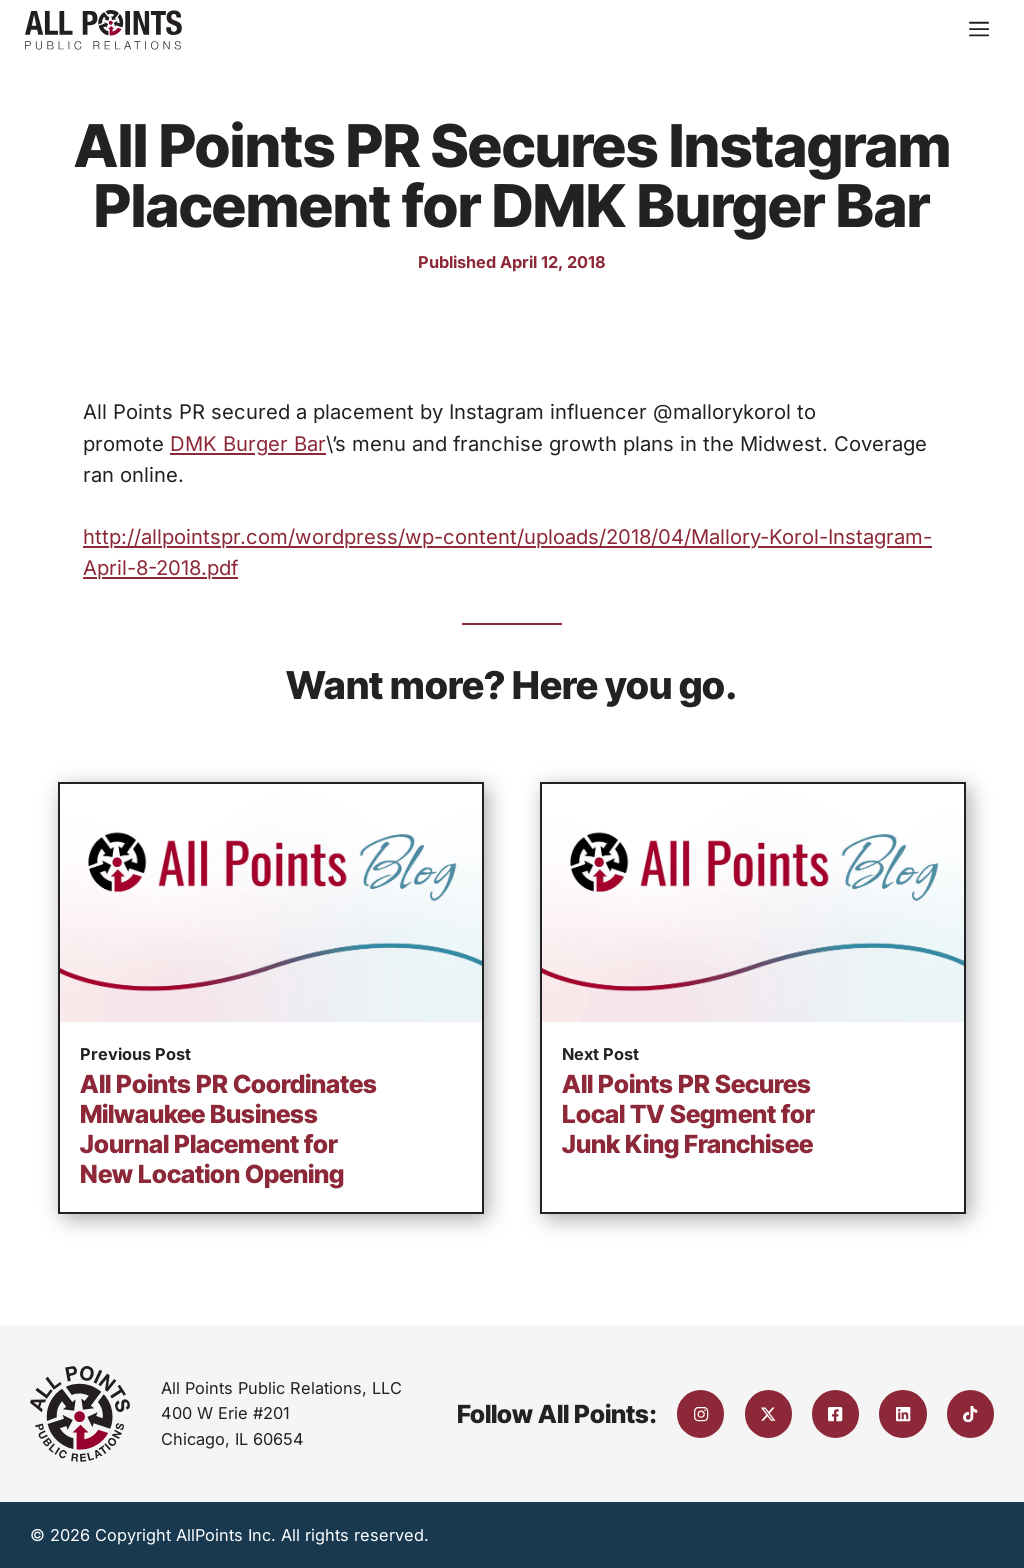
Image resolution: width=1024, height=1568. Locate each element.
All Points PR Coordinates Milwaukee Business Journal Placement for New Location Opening (228, 1129)
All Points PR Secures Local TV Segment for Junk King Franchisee (688, 1114)
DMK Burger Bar (248, 443)
